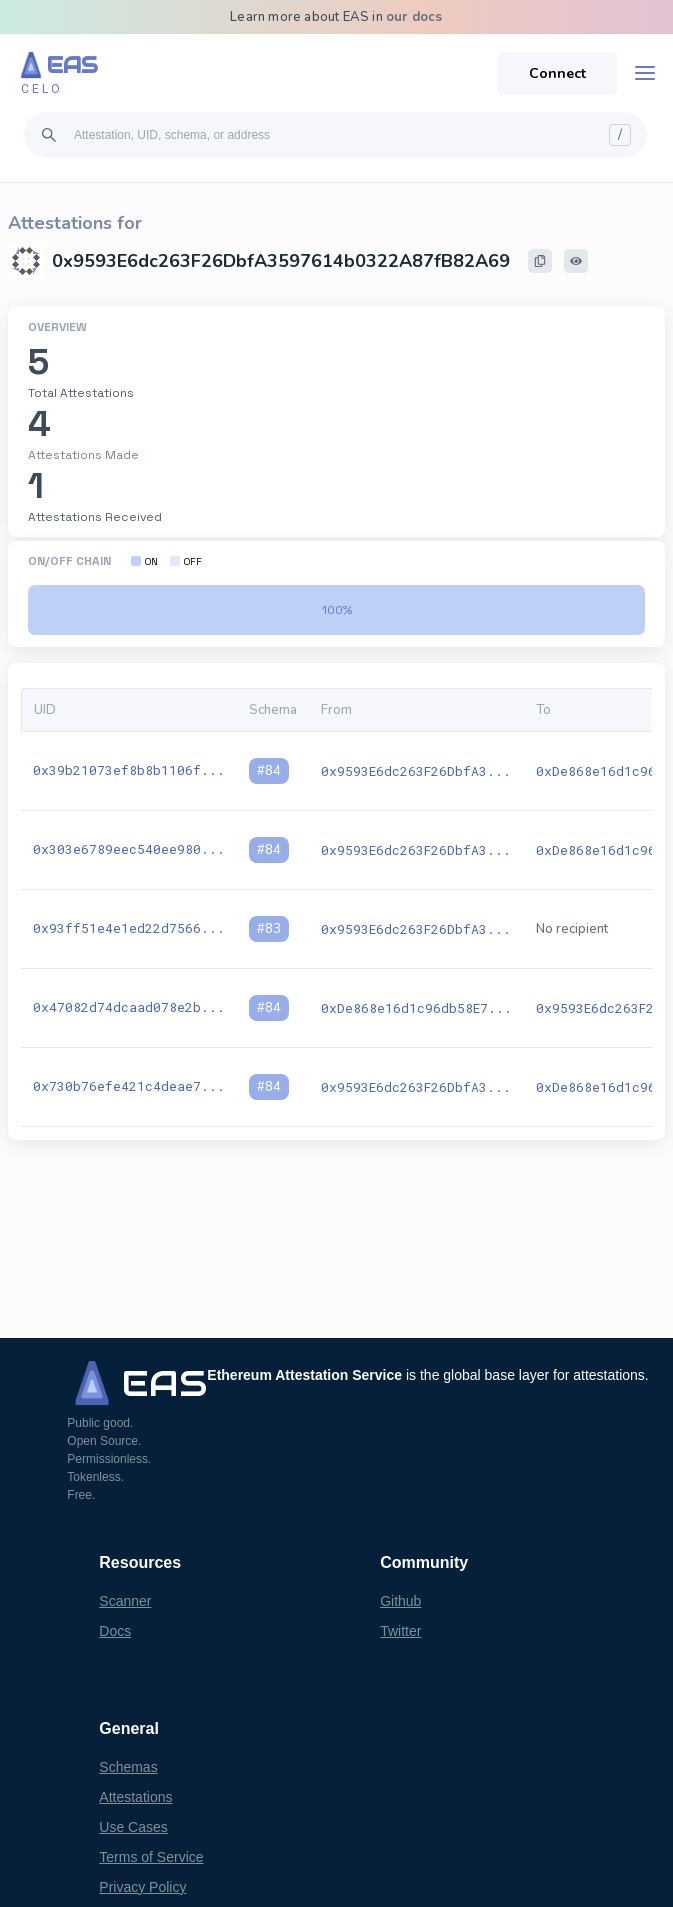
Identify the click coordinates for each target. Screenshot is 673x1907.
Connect (557, 73)
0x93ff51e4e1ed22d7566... (129, 928)
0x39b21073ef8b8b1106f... (129, 770)
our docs (414, 17)
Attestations (135, 1797)
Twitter (400, 1631)
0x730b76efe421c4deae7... (129, 1086)
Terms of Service (151, 1857)
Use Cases (133, 1827)
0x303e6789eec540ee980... (129, 849)
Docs (115, 1631)
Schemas (128, 1767)
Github (400, 1601)
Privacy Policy (142, 1887)
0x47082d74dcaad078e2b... (129, 1007)
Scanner (125, 1601)
